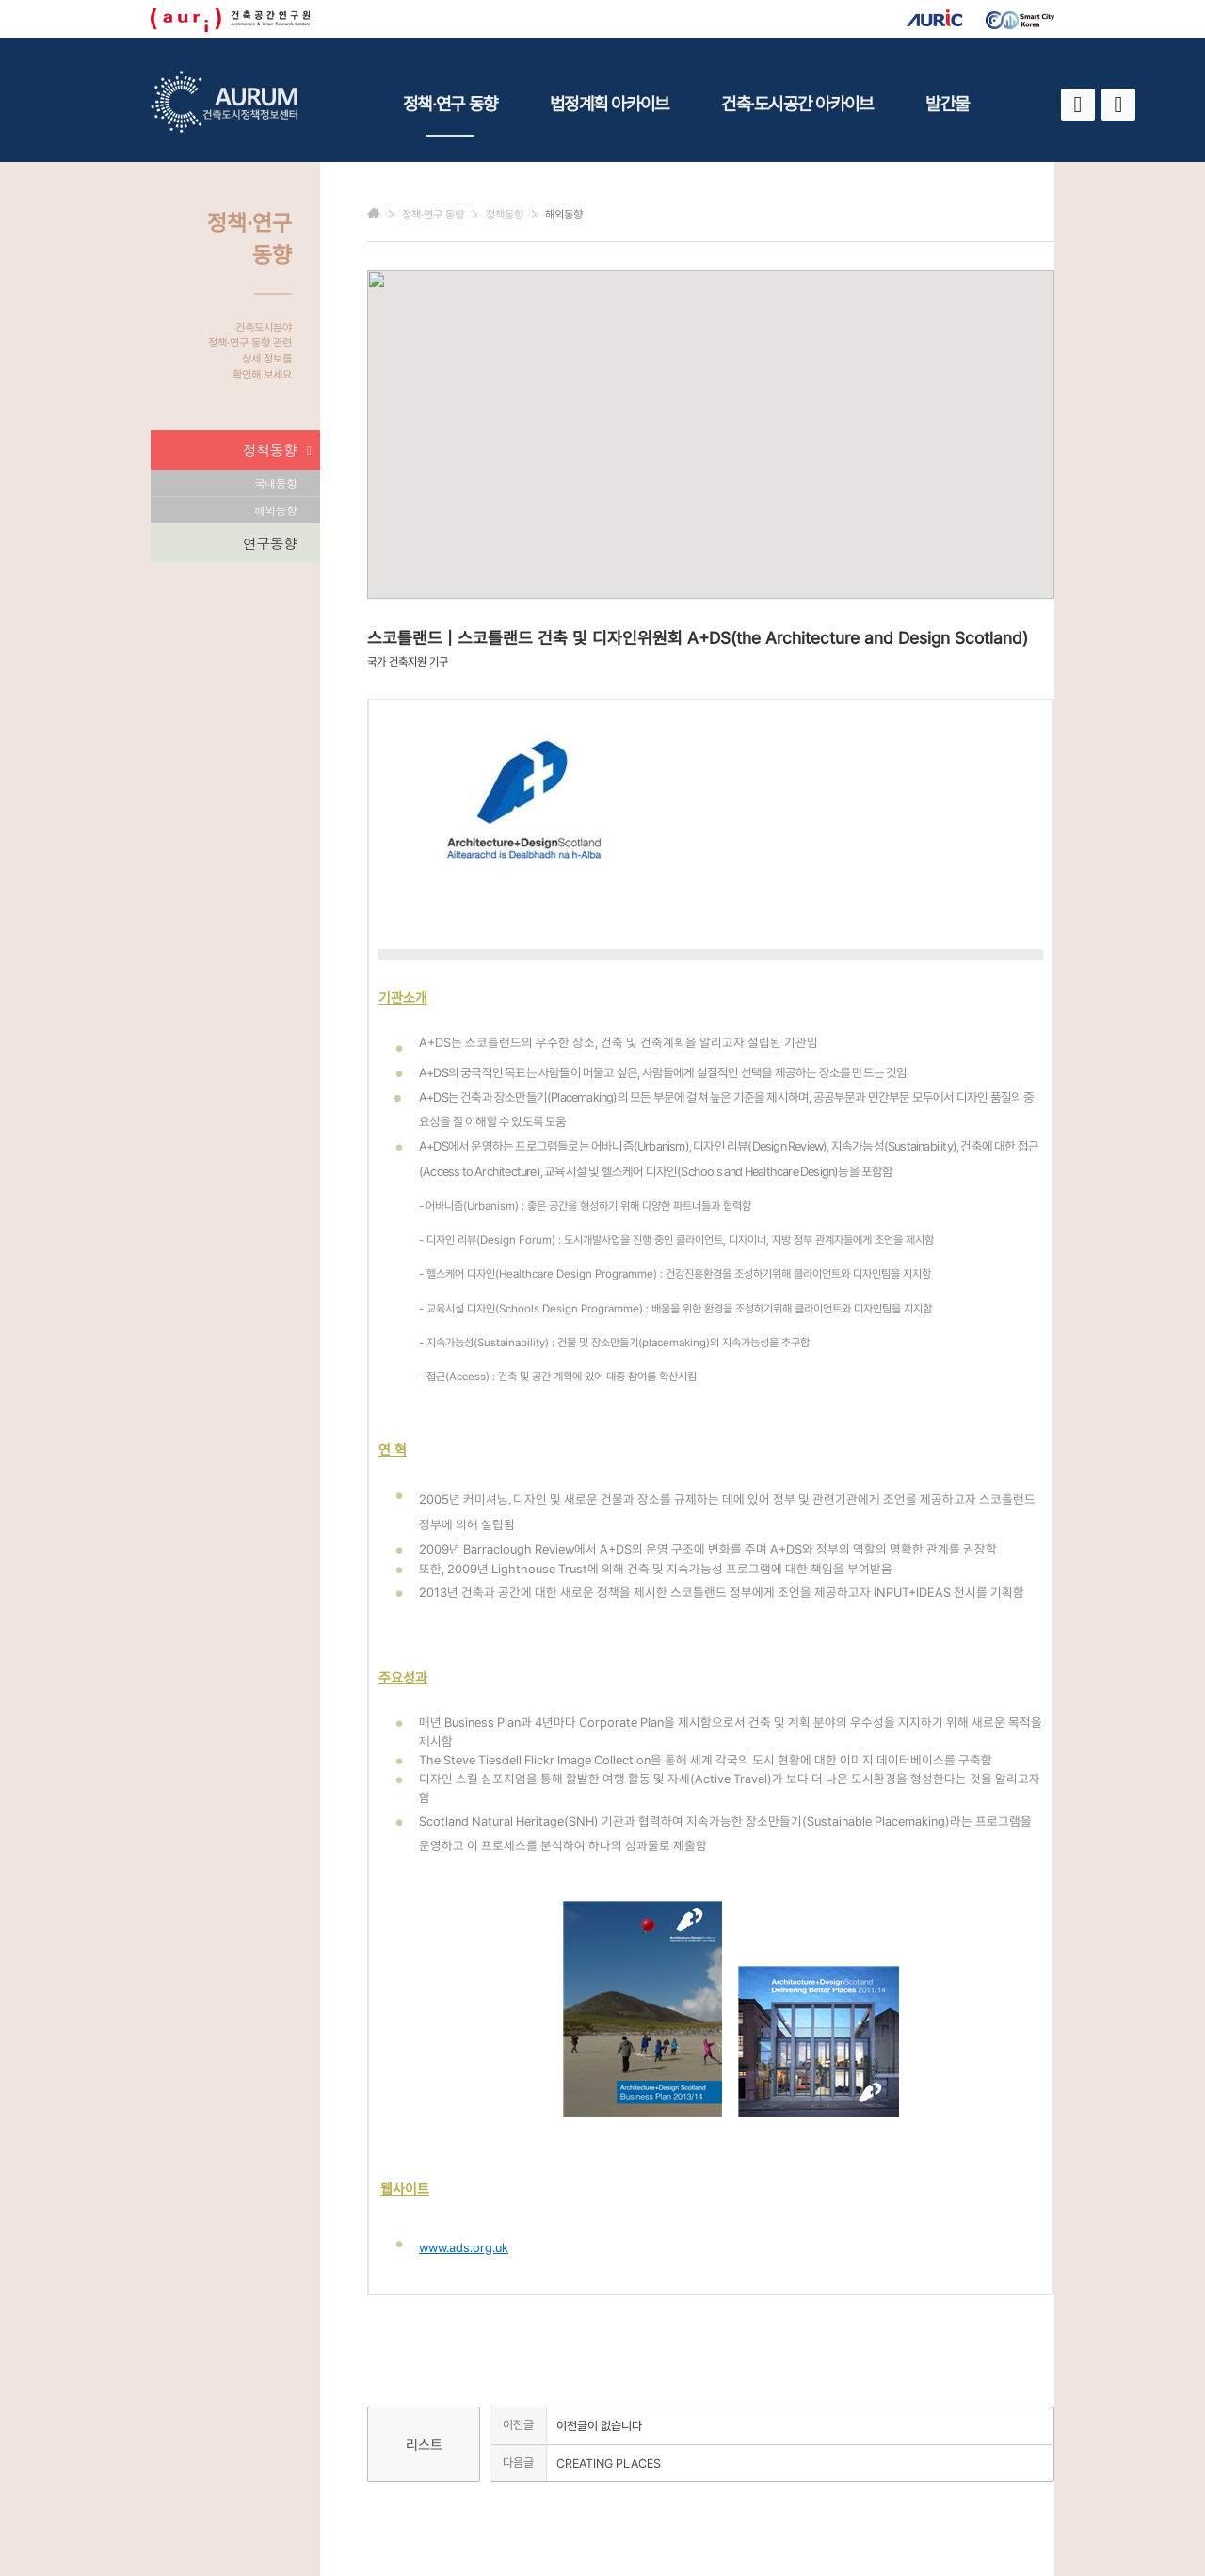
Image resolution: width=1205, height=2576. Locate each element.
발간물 (947, 103)
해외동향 (275, 510)
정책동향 (277, 450)
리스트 (424, 2445)
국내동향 (275, 483)
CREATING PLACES (608, 2463)
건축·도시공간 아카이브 (797, 103)
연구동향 (270, 543)
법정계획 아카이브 (609, 103)
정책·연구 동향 (450, 115)
